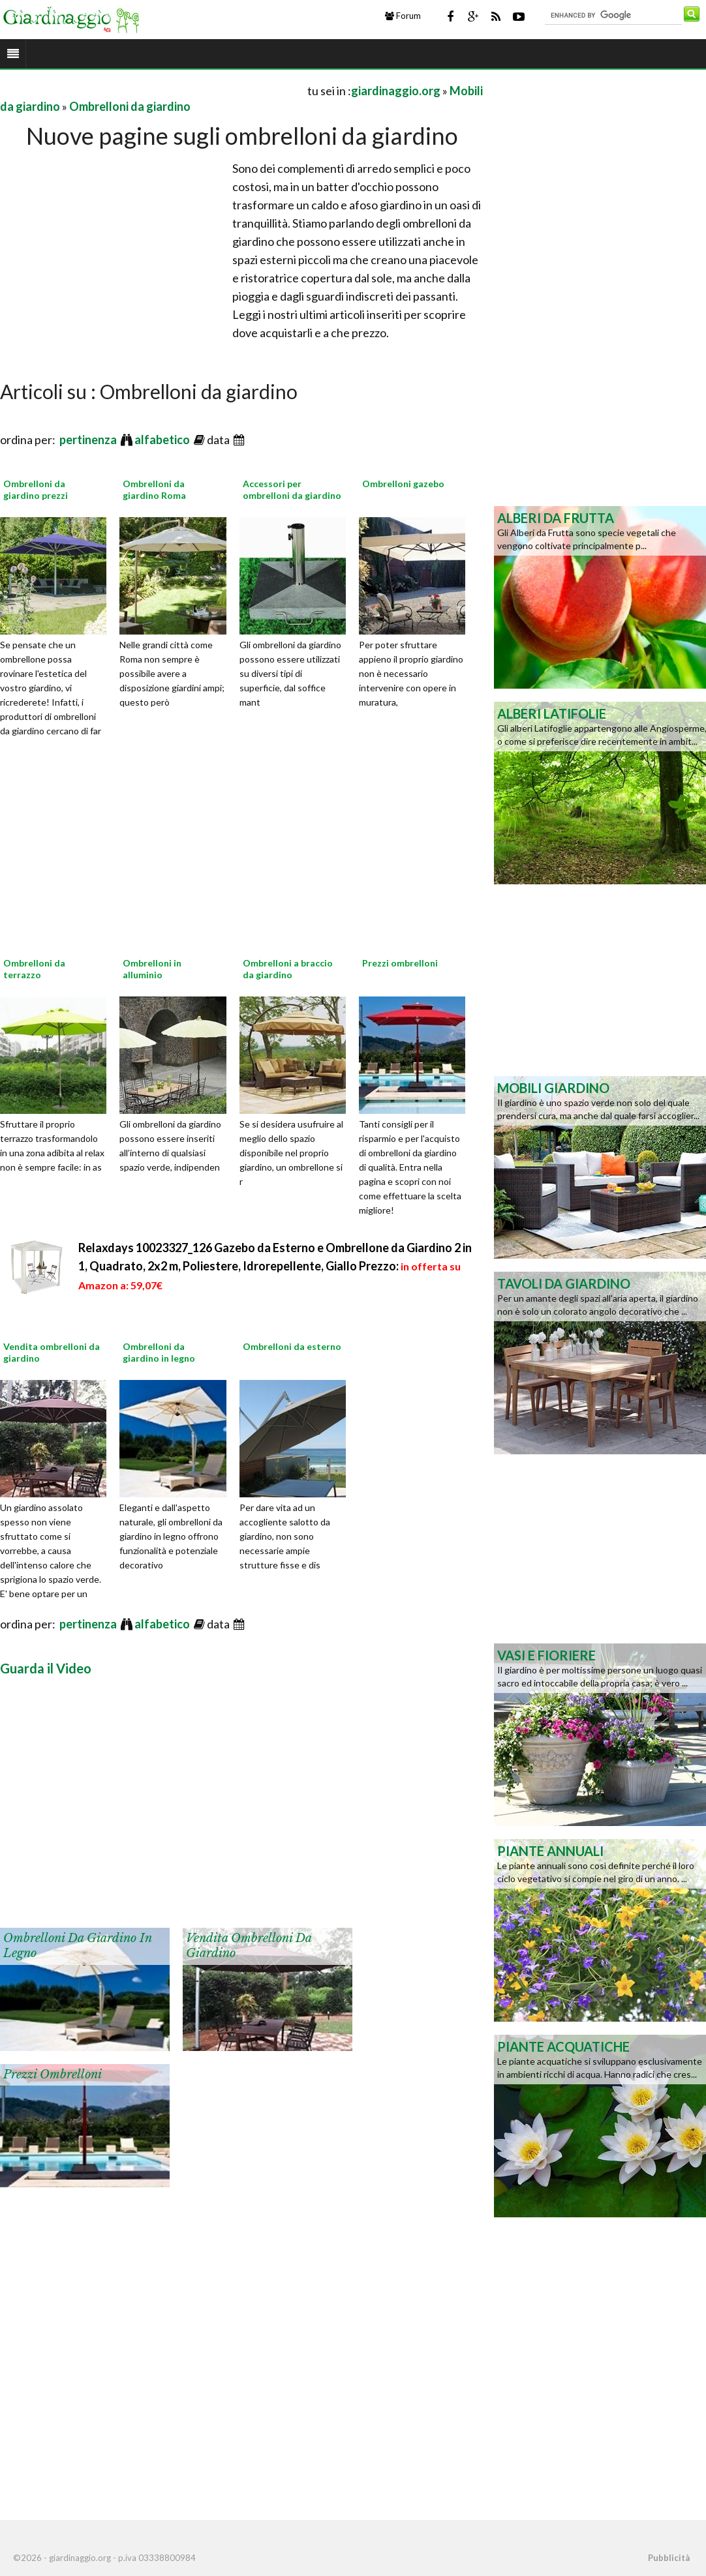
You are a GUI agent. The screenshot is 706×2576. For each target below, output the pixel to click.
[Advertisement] (152, 90)
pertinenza (89, 439)
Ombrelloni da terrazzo (34, 968)
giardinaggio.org (395, 90)
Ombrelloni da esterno (292, 1346)
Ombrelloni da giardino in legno (159, 1352)
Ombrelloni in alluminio (152, 968)
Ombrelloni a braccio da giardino (288, 968)
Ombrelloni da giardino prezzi (35, 489)
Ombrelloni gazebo (403, 483)
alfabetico (163, 439)
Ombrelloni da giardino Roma (154, 489)
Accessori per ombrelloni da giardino (292, 489)
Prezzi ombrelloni (400, 962)
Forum (403, 15)
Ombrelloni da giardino (130, 106)
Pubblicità (669, 2558)
